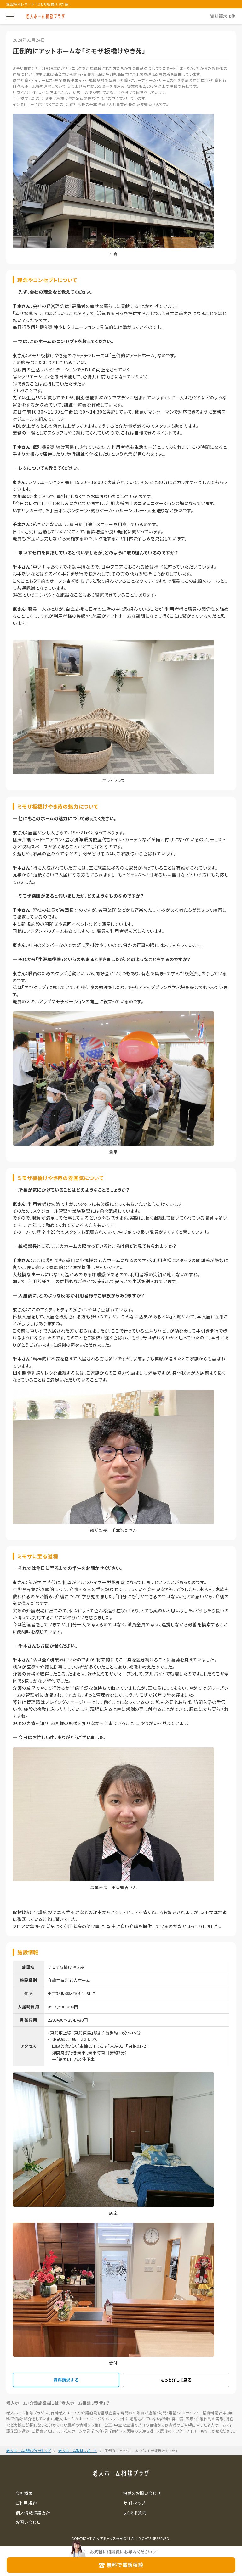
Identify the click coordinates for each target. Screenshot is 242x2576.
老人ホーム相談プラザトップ (28, 2450)
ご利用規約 (26, 2503)
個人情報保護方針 (33, 2513)
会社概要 (24, 2493)
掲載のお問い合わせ (142, 2493)
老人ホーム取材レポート (77, 2450)
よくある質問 (135, 2513)
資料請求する (66, 2380)
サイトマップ (134, 2503)
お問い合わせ (28, 2522)
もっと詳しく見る (175, 2380)
